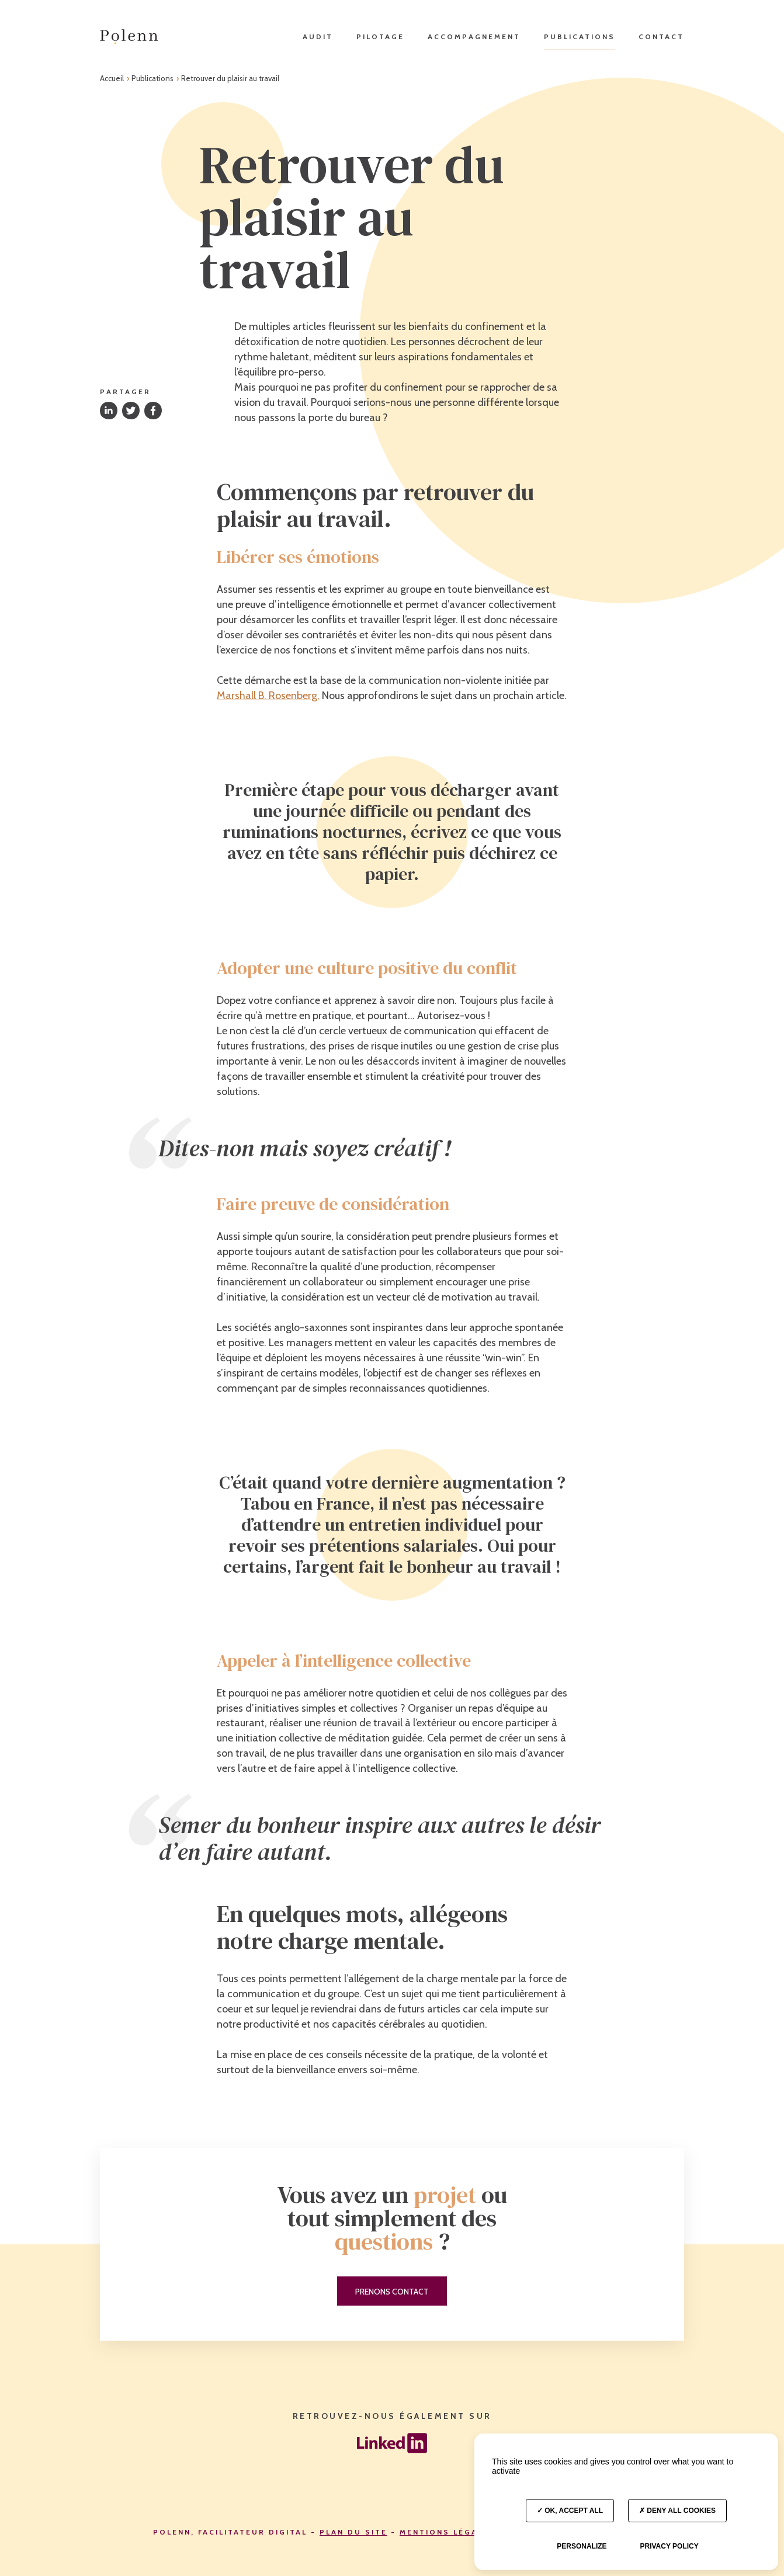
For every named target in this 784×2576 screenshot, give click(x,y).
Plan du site (353, 2532)
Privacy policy (669, 2546)
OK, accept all (570, 2511)
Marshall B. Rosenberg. (268, 695)
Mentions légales (447, 2532)
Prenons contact (392, 2291)
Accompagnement (474, 36)
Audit (318, 36)
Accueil (113, 78)
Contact (661, 36)
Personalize (581, 2546)
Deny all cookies (677, 2511)
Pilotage (380, 36)
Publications (579, 36)
